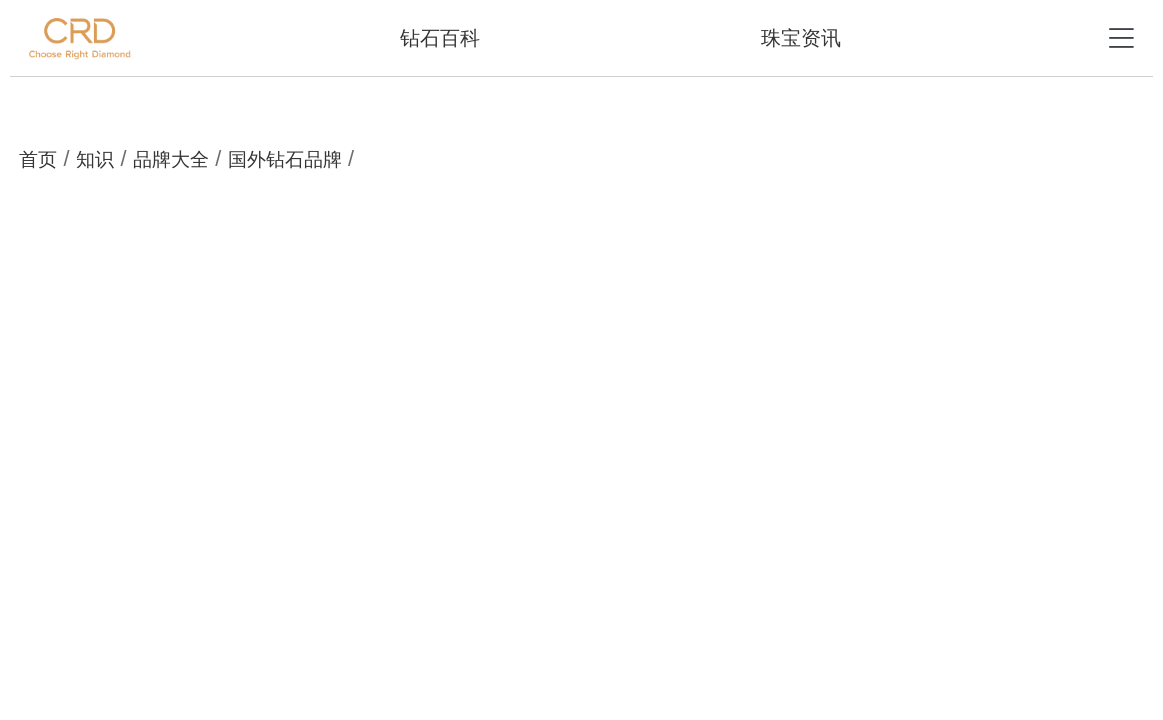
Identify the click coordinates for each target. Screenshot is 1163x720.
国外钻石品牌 (285, 159)
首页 (38, 159)
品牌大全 (171, 159)
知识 (95, 159)
